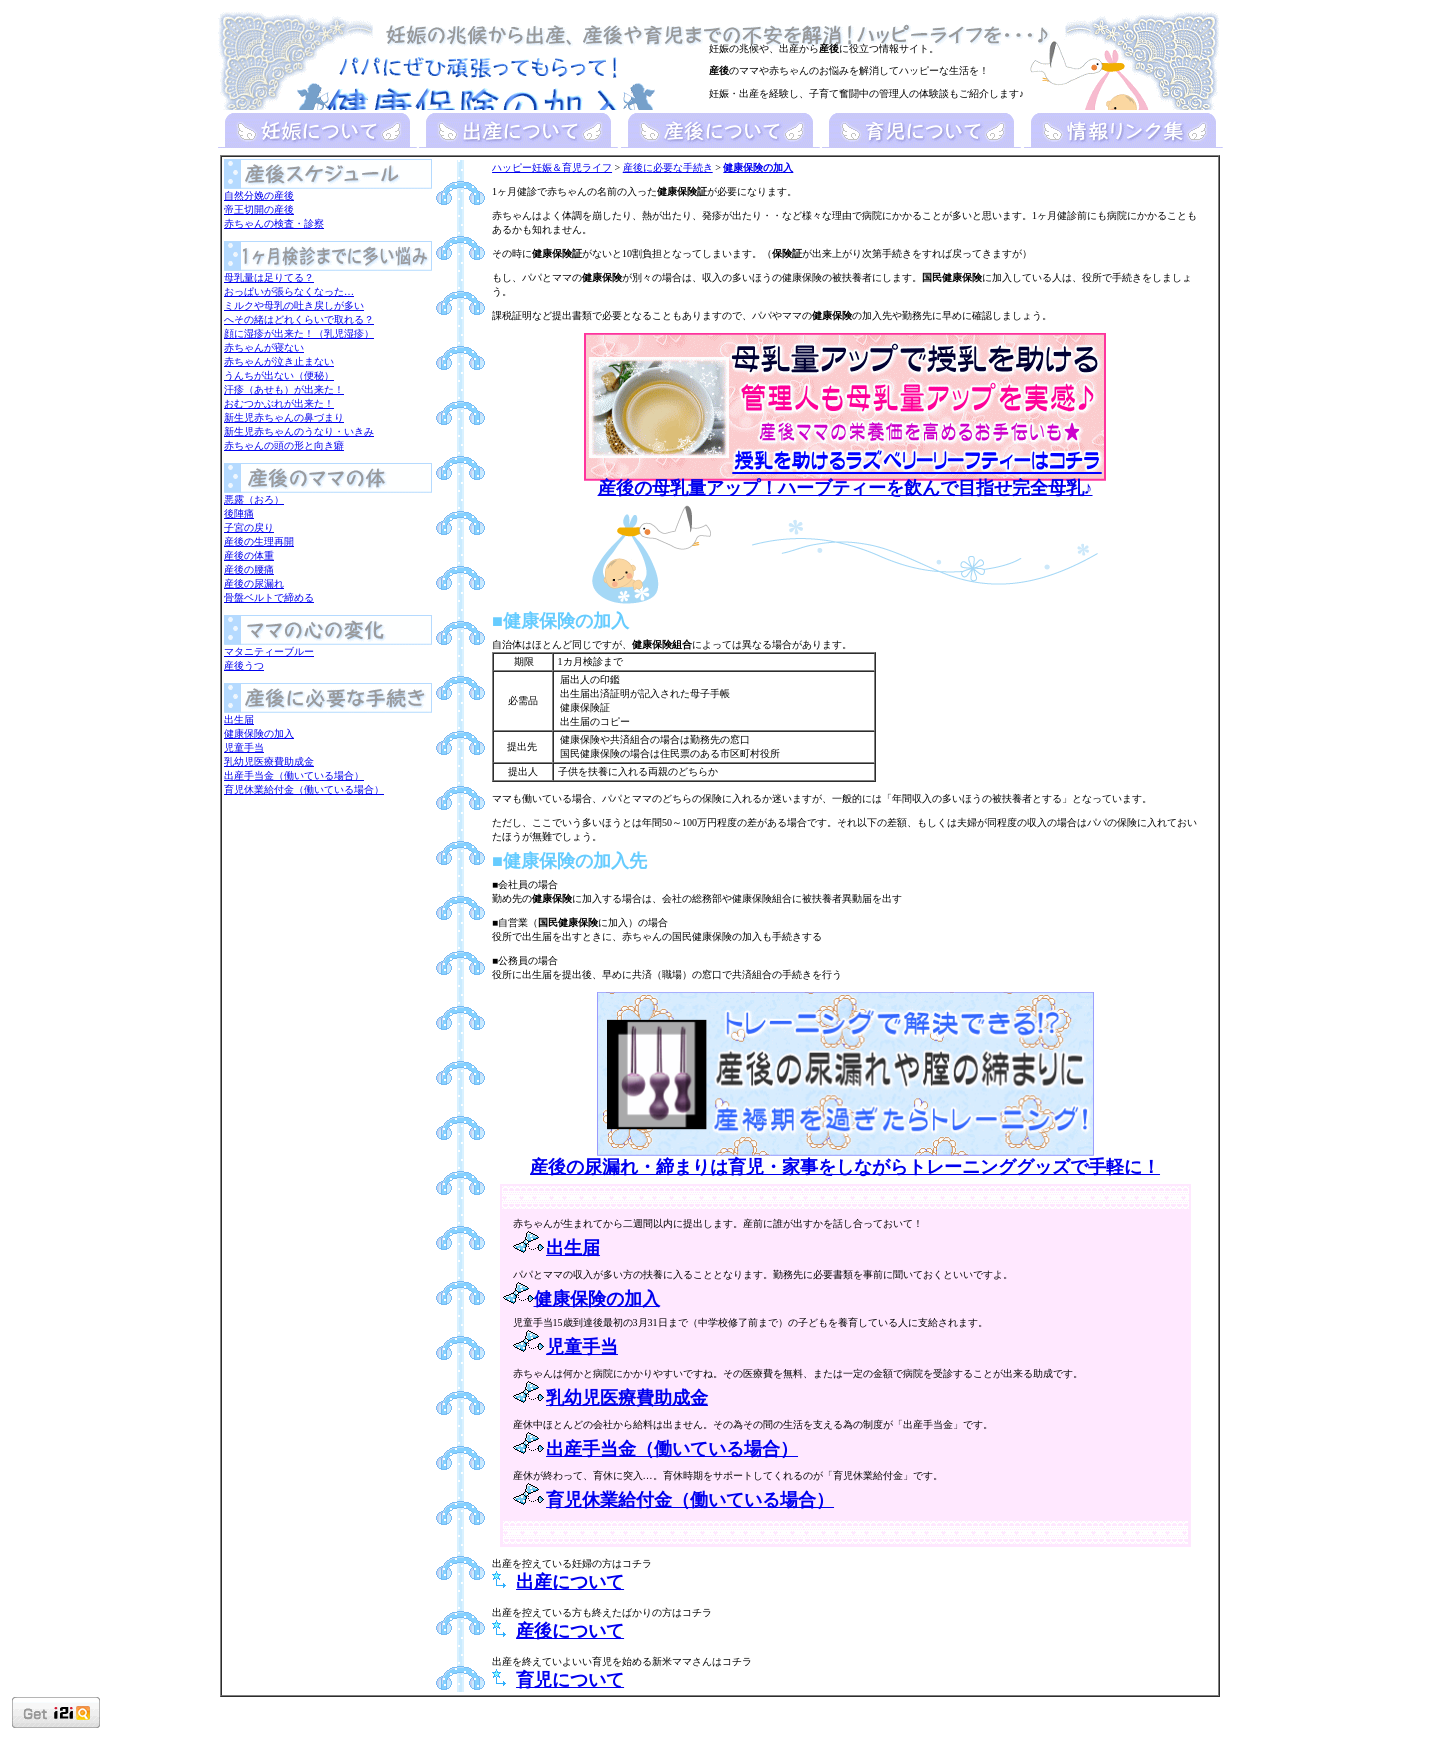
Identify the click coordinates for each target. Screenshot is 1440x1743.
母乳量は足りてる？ (269, 277)
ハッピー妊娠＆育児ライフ (552, 167)
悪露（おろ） (254, 499)
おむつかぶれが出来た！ (279, 403)
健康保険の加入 (259, 733)
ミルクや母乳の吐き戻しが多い (294, 305)
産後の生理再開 (259, 541)
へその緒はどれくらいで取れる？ (299, 319)
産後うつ (244, 665)
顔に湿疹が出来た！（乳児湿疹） (299, 333)
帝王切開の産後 (259, 209)
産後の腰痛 (249, 569)
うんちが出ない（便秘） (279, 375)
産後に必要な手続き (668, 167)
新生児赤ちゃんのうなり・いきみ (299, 431)
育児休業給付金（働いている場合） (304, 789)
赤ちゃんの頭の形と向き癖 (284, 445)
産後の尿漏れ (254, 583)
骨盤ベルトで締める (269, 597)
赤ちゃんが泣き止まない (279, 361)
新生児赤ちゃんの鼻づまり (284, 417)
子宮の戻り (249, 527)
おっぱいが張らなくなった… (289, 291)
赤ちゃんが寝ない (264, 347)
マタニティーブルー (269, 651)
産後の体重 (249, 555)
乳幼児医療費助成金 (269, 761)
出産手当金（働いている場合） (294, 775)
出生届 (239, 719)
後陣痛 (239, 513)
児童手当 (244, 747)
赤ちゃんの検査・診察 (274, 223)
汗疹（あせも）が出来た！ (284, 389)
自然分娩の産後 (259, 195)
